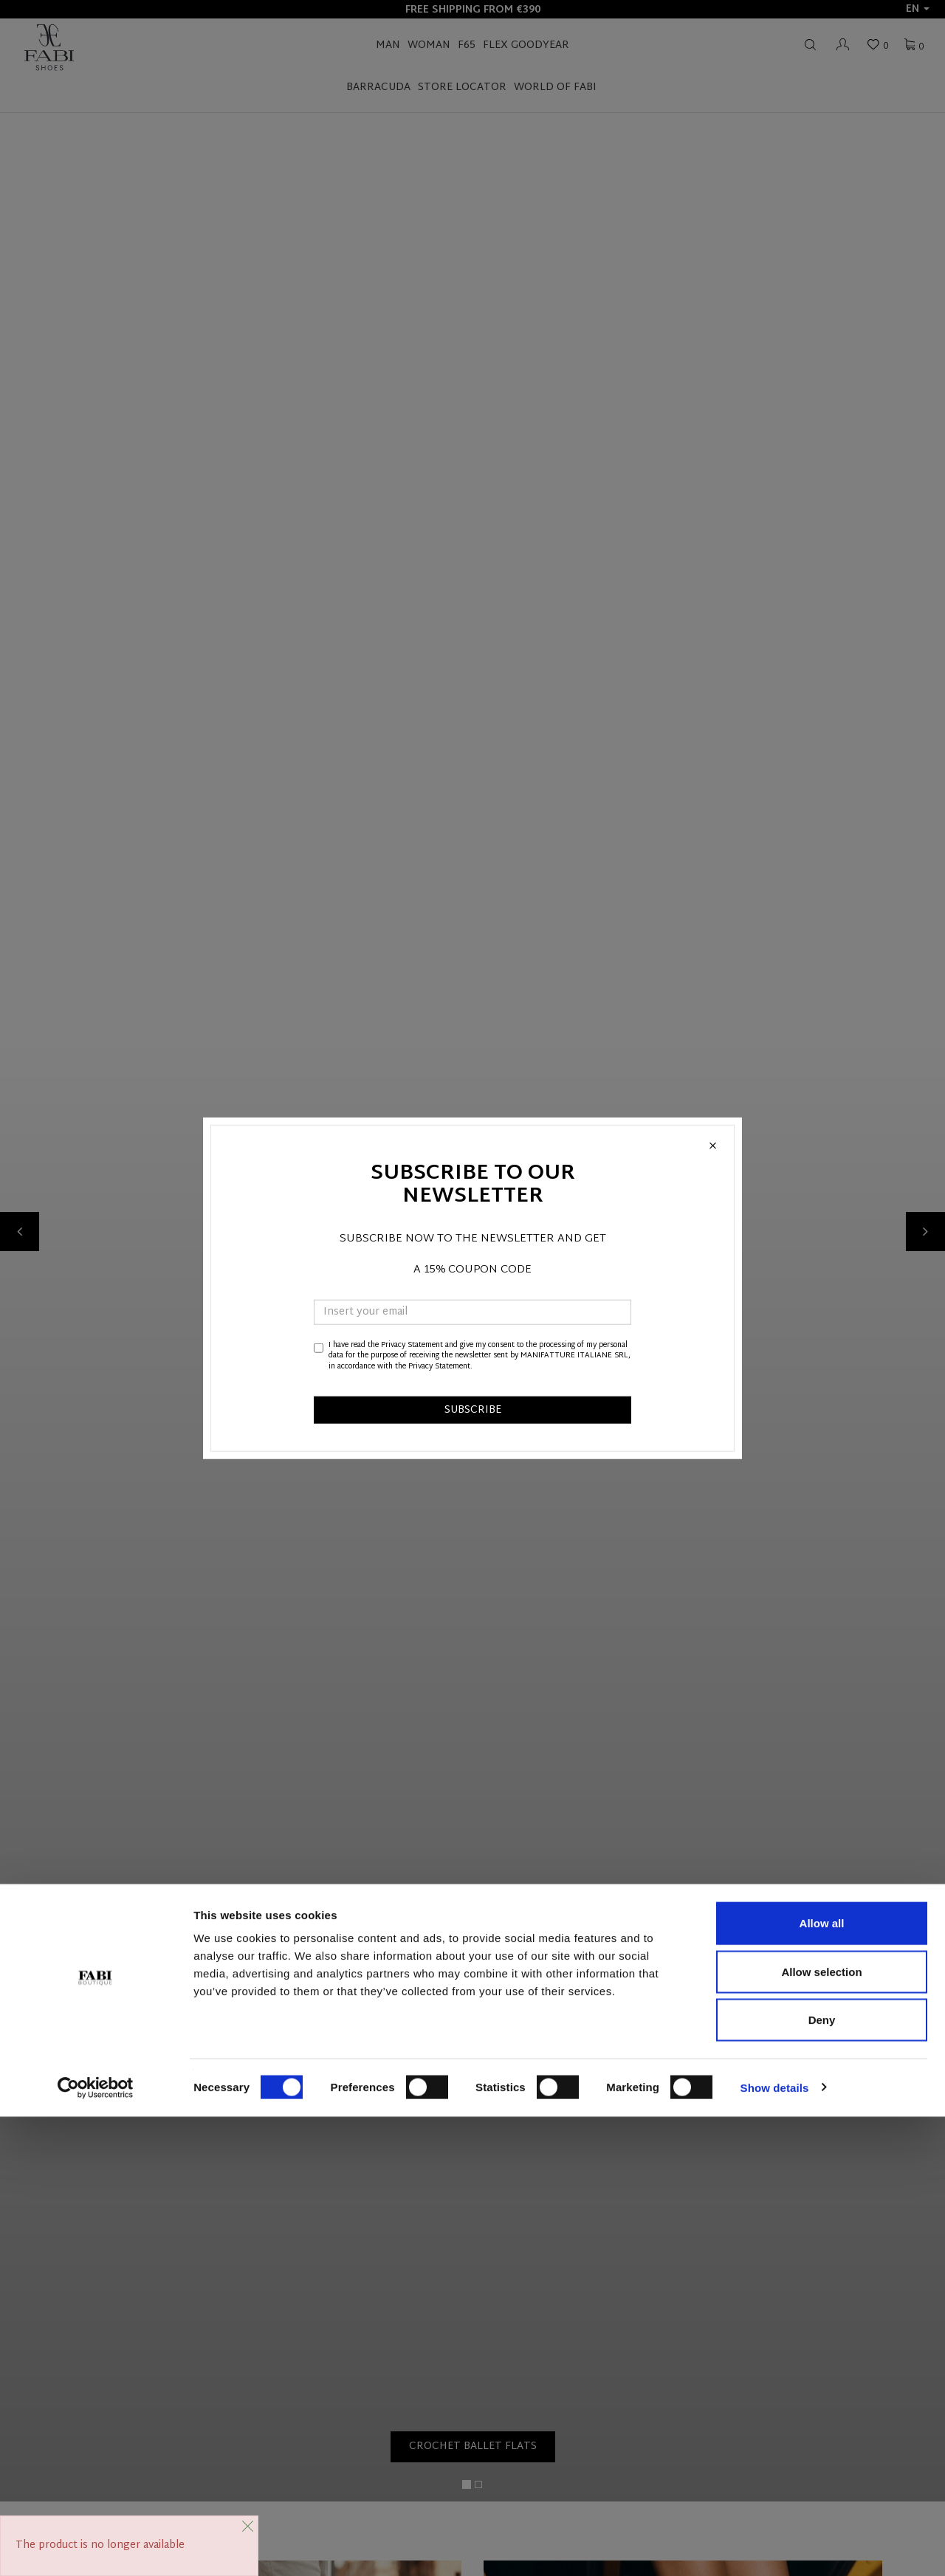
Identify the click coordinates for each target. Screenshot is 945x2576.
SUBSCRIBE (472, 1410)
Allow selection (821, 2431)
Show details (774, 2547)
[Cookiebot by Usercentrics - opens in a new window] (95, 2547)
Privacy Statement (412, 1345)
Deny (822, 2479)
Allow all (822, 2382)
